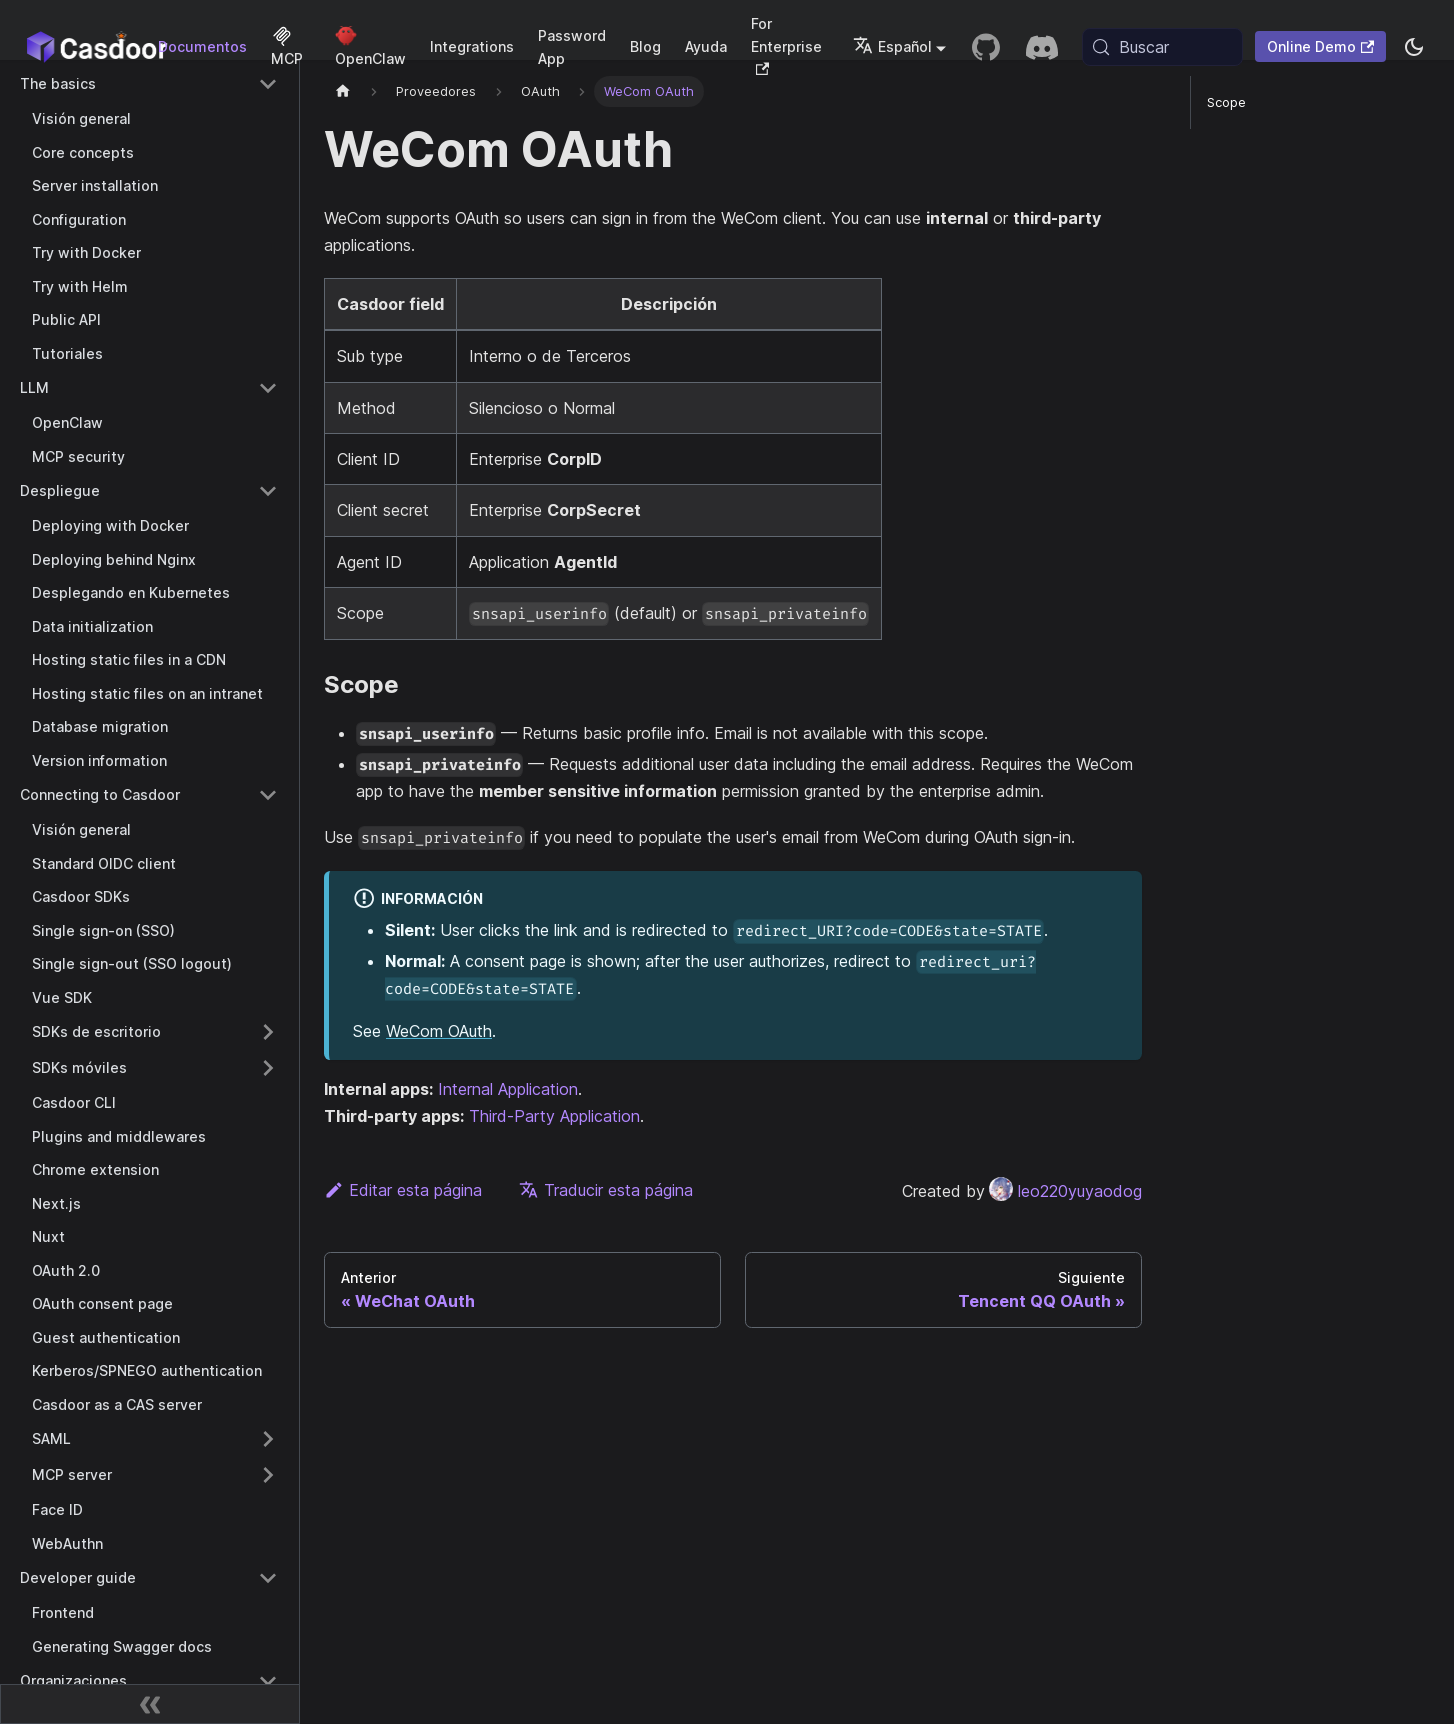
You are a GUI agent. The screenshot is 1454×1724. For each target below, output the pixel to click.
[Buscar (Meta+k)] (1162, 47)
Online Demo (1320, 46)
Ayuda (706, 46)
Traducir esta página (606, 1190)
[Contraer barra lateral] (150, 1704)
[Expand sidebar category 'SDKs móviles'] (268, 1068)
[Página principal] (343, 91)
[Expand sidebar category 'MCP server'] (268, 1475)
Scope (1226, 102)
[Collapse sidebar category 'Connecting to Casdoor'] (268, 795)
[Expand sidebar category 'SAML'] (268, 1439)
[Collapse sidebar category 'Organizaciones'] (268, 1681)
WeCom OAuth (439, 1031)
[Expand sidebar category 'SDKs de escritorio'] (268, 1032)
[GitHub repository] (986, 47)
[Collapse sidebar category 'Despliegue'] (268, 491)
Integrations (472, 46)
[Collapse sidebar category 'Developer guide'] (268, 1578)
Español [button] (892, 46)
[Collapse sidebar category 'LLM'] (268, 388)
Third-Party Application (554, 1116)
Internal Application (508, 1089)
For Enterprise (786, 45)
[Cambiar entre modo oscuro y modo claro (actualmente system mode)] (1414, 47)
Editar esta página (403, 1190)
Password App (572, 47)
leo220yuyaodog (1065, 1191)
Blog (645, 46)
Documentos (202, 46)
